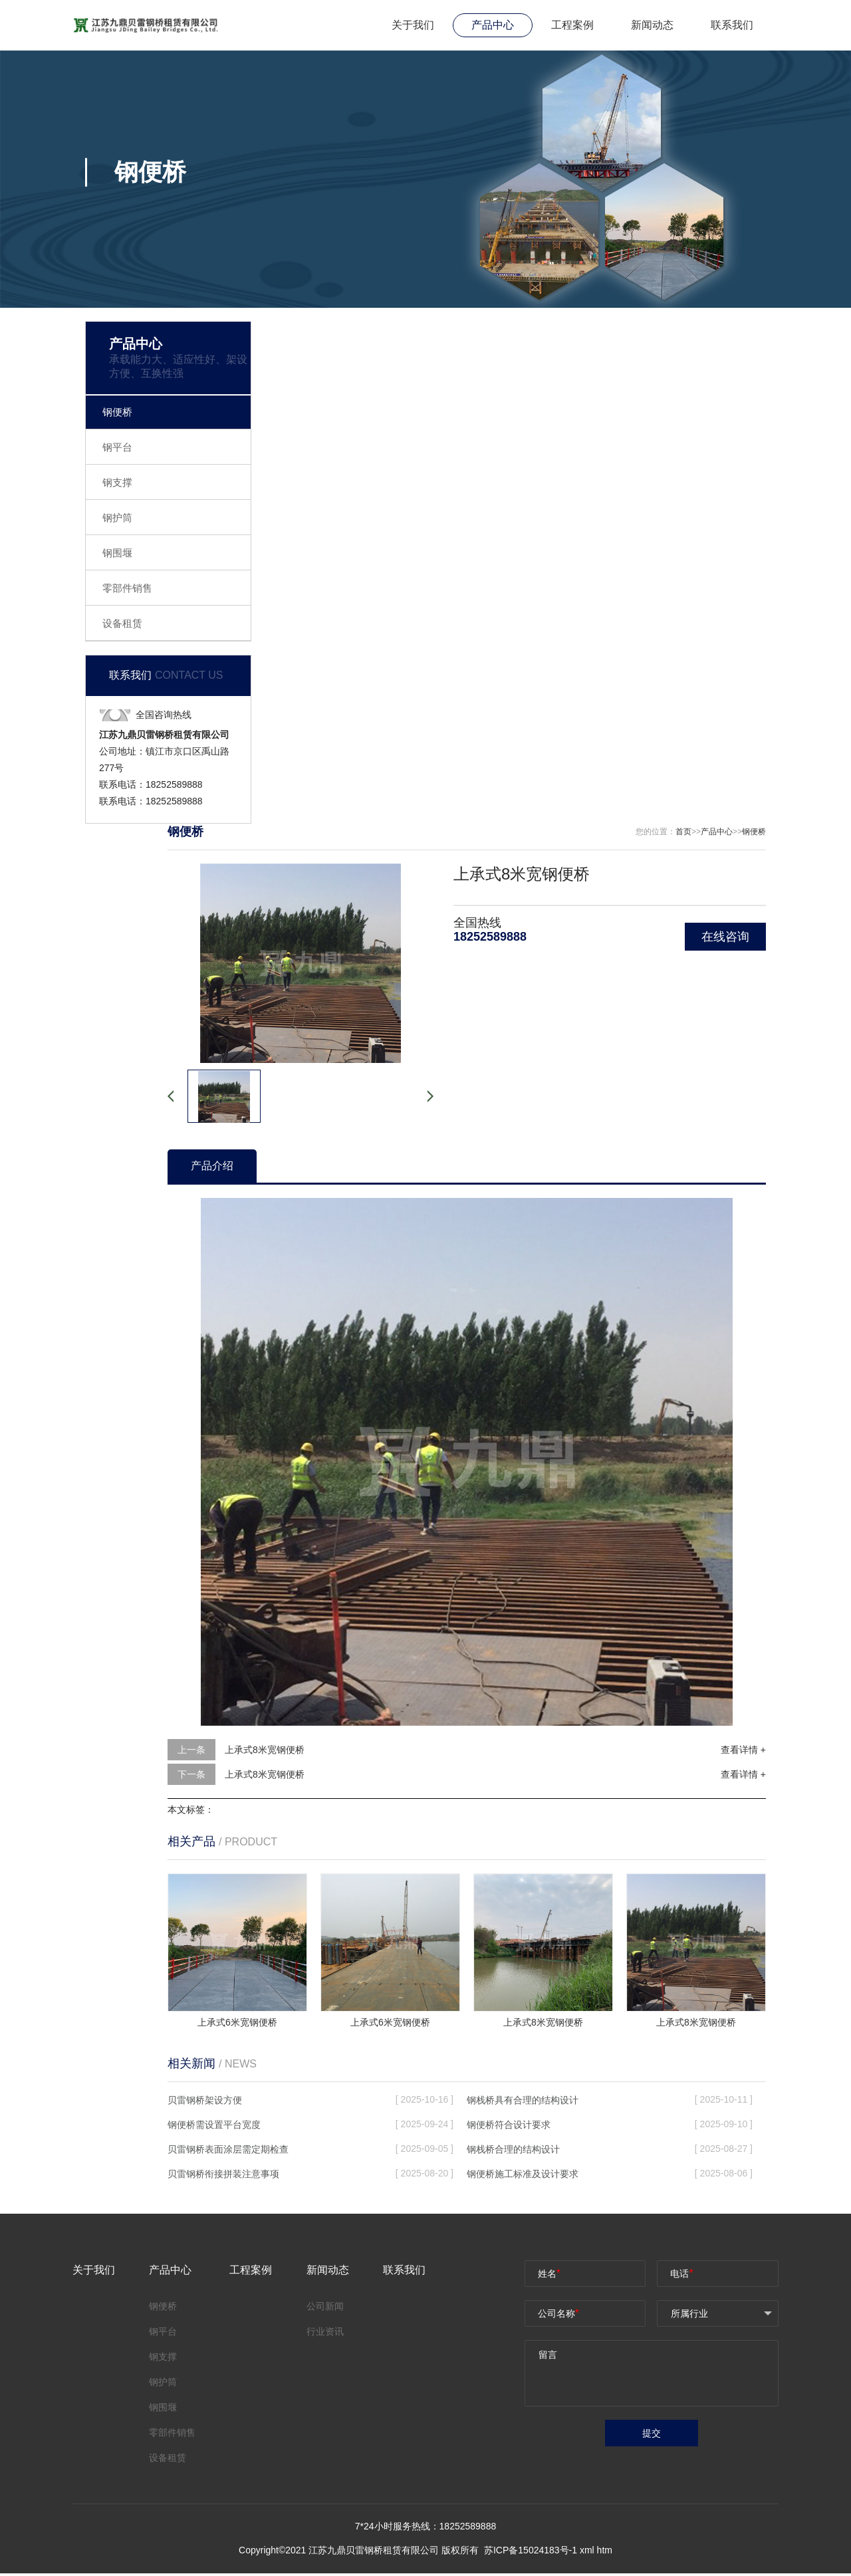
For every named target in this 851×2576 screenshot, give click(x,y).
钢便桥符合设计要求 (508, 2124)
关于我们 (413, 25)
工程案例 (572, 25)
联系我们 (732, 25)
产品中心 (492, 25)
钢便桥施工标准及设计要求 (522, 2173)
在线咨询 (725, 936)
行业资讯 (325, 2331)
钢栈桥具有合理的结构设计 (522, 2100)
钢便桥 (117, 411)
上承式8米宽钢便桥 (264, 1749)
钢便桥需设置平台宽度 (214, 2124)
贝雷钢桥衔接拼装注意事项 (223, 2173)
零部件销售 (127, 588)
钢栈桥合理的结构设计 (513, 2149)
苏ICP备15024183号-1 (532, 2552)
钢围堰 (117, 552)
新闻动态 (652, 25)
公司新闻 (325, 2306)
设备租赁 (122, 623)
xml (587, 2552)
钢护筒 (117, 517)
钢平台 (117, 447)
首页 (683, 831)
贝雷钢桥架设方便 (205, 2100)
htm (604, 2552)
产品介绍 (212, 1165)
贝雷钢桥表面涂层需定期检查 (228, 2149)
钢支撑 (117, 482)
